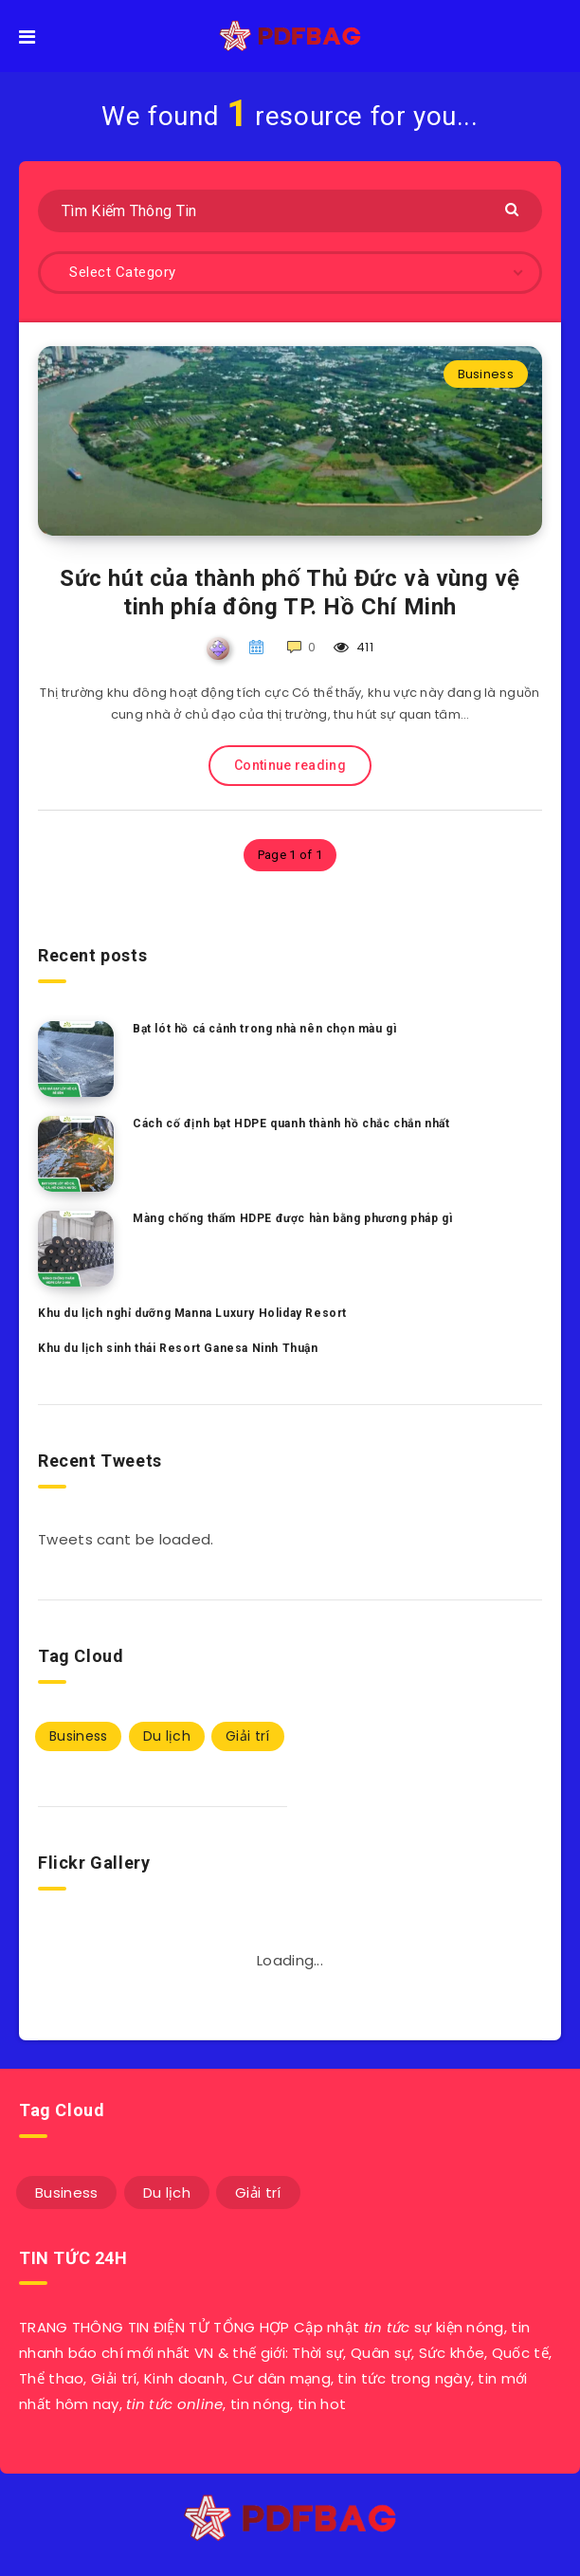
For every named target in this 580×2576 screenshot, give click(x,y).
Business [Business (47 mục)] (78, 1735)
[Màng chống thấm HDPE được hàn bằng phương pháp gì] (76, 1249)
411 (354, 647)
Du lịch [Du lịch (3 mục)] (166, 1735)
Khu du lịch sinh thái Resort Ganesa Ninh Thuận (178, 1348)
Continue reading (290, 765)
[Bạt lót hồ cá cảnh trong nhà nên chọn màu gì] (76, 1059)
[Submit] (514, 208)
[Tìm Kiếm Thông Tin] (290, 211)
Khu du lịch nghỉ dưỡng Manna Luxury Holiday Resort (192, 1313)
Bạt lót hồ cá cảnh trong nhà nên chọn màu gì (264, 1028)
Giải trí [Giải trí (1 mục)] (247, 1735)
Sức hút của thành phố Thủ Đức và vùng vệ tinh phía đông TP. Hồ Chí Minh (290, 592)
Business (486, 374)
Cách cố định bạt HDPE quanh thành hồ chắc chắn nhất (291, 1123)
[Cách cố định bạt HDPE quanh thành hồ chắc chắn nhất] (76, 1154)
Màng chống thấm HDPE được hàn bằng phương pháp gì (292, 1218)
